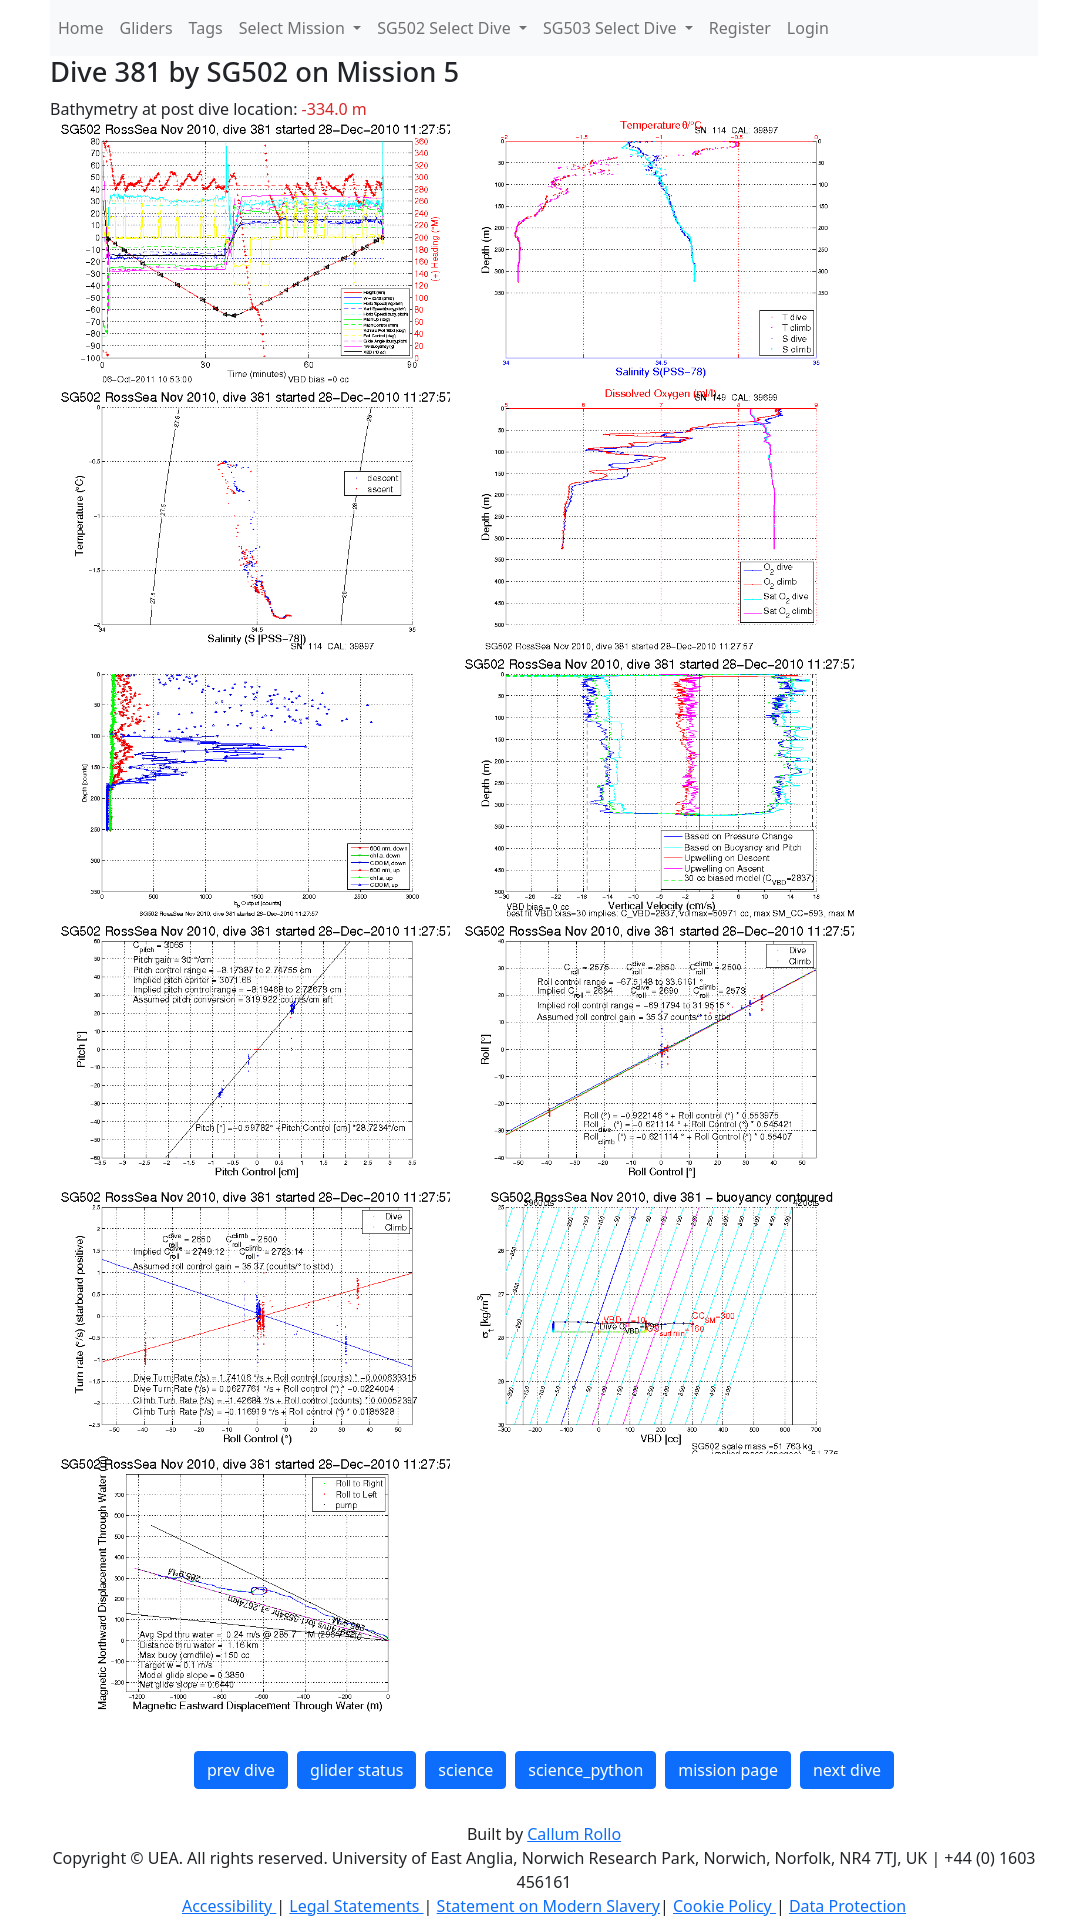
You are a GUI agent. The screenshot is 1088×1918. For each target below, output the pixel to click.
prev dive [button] (241, 1770)
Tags (206, 28)
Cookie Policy (724, 1906)
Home (81, 28)
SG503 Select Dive (612, 28)
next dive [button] (847, 1770)
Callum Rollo (574, 1834)
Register (740, 28)
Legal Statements (356, 1906)
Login (808, 28)
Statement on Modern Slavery (548, 1906)
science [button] (465, 1770)
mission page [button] (728, 1770)
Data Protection (847, 1906)
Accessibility (229, 1906)
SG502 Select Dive (446, 28)
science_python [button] (585, 1770)
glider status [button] (356, 1770)
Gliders (146, 28)
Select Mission (294, 28)
